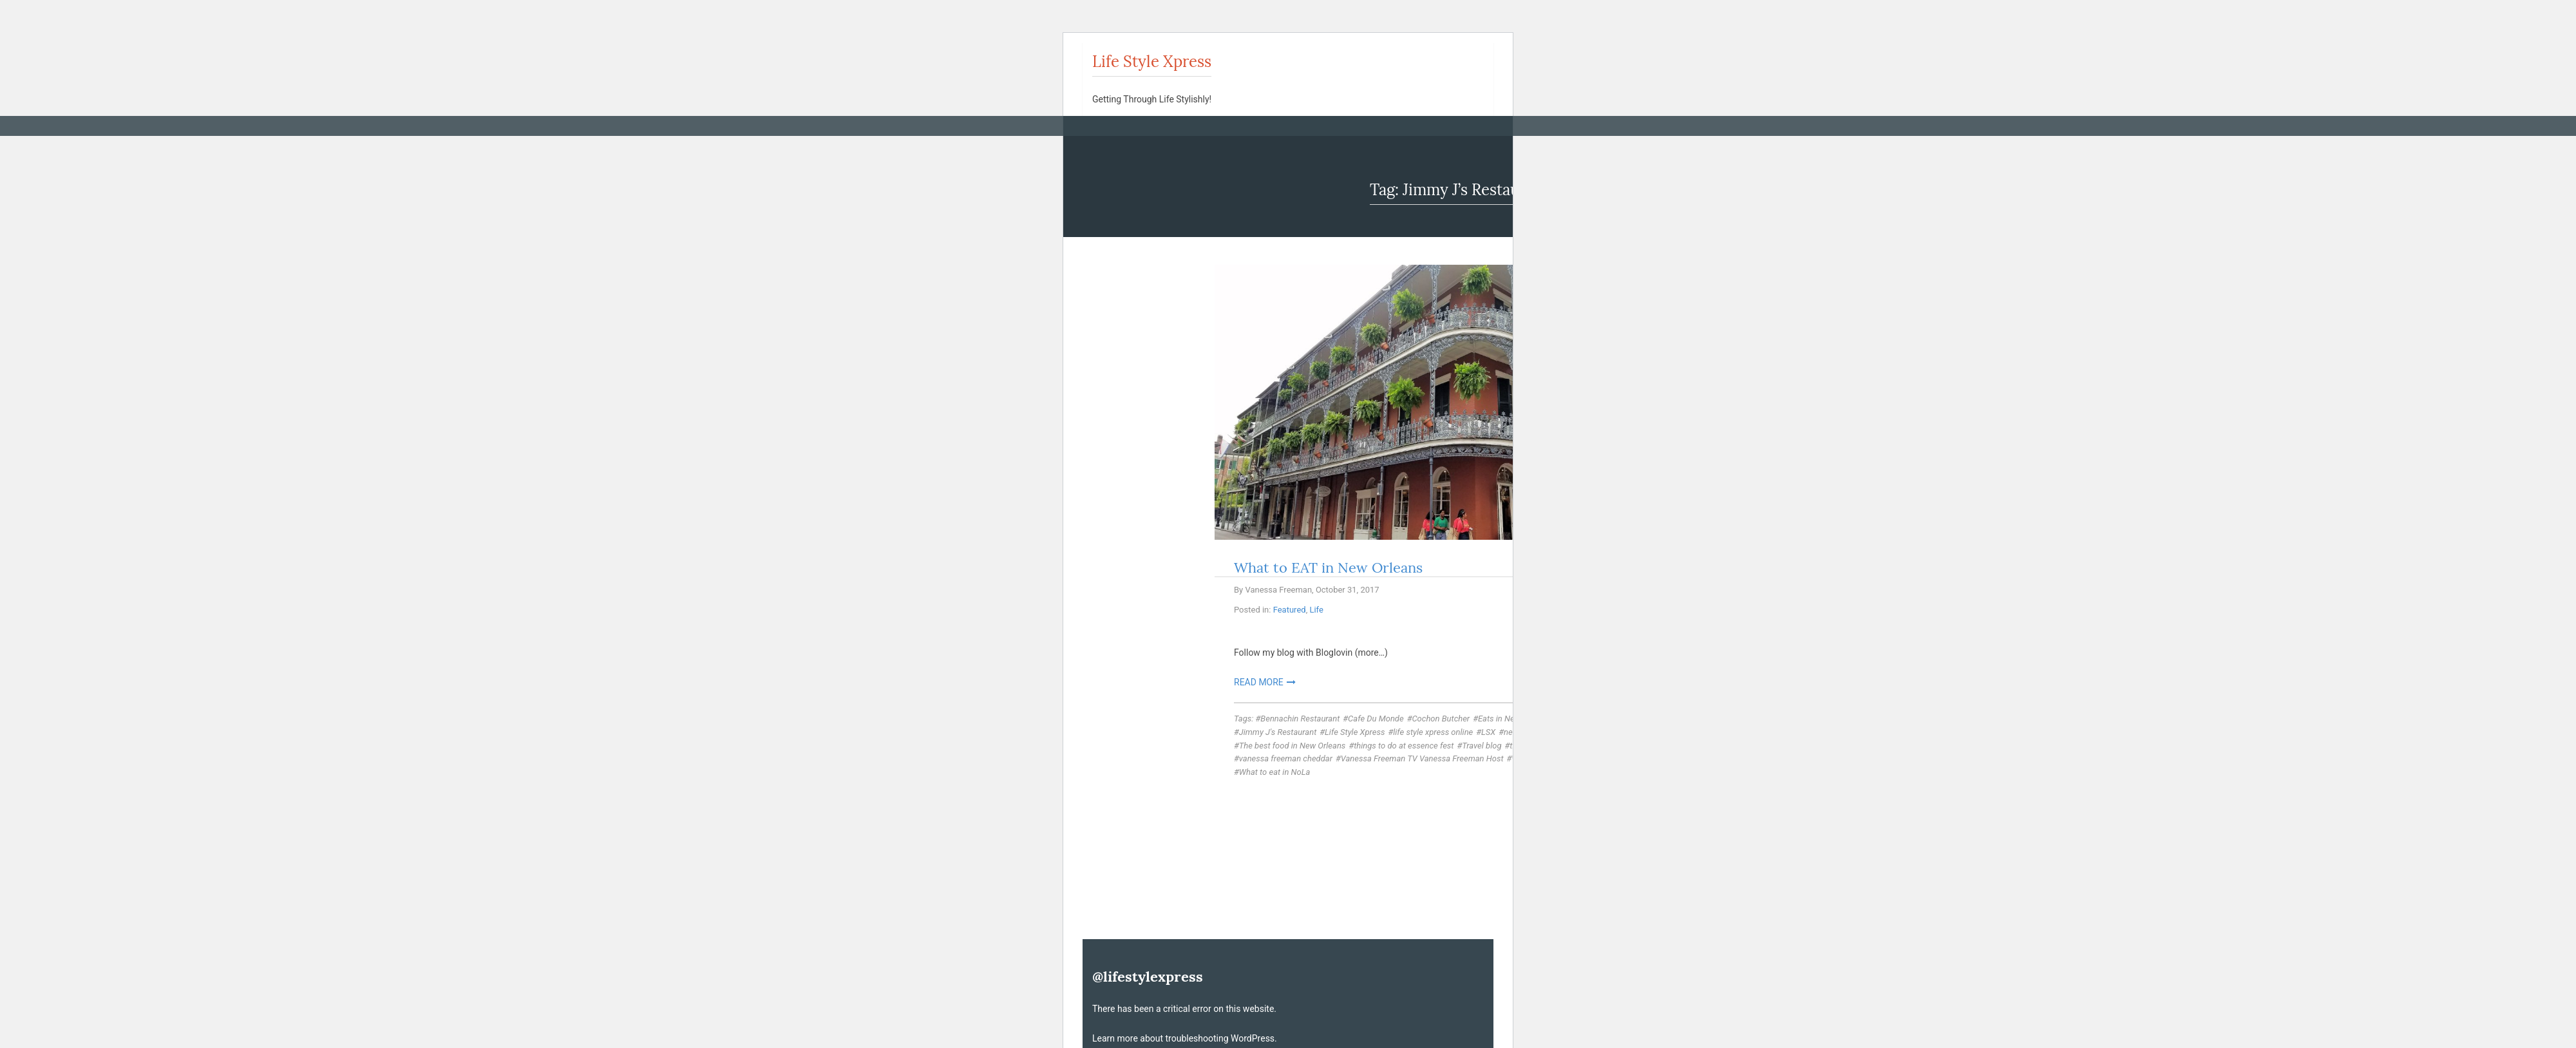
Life (1316, 610)
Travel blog (1481, 745)
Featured (1289, 610)
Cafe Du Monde (1376, 718)
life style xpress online (1433, 732)
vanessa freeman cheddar (1285, 758)
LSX (1488, 732)
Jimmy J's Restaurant (1278, 732)
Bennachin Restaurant (1300, 718)
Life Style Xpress (1151, 61)
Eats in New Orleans (1514, 718)
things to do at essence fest (1404, 745)
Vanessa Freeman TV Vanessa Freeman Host (1422, 758)
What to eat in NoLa (1275, 772)
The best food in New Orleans (1292, 745)
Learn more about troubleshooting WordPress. (1184, 1038)
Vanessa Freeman (1278, 590)
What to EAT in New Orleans (1328, 567)
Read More (1258, 682)
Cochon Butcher (1441, 718)
